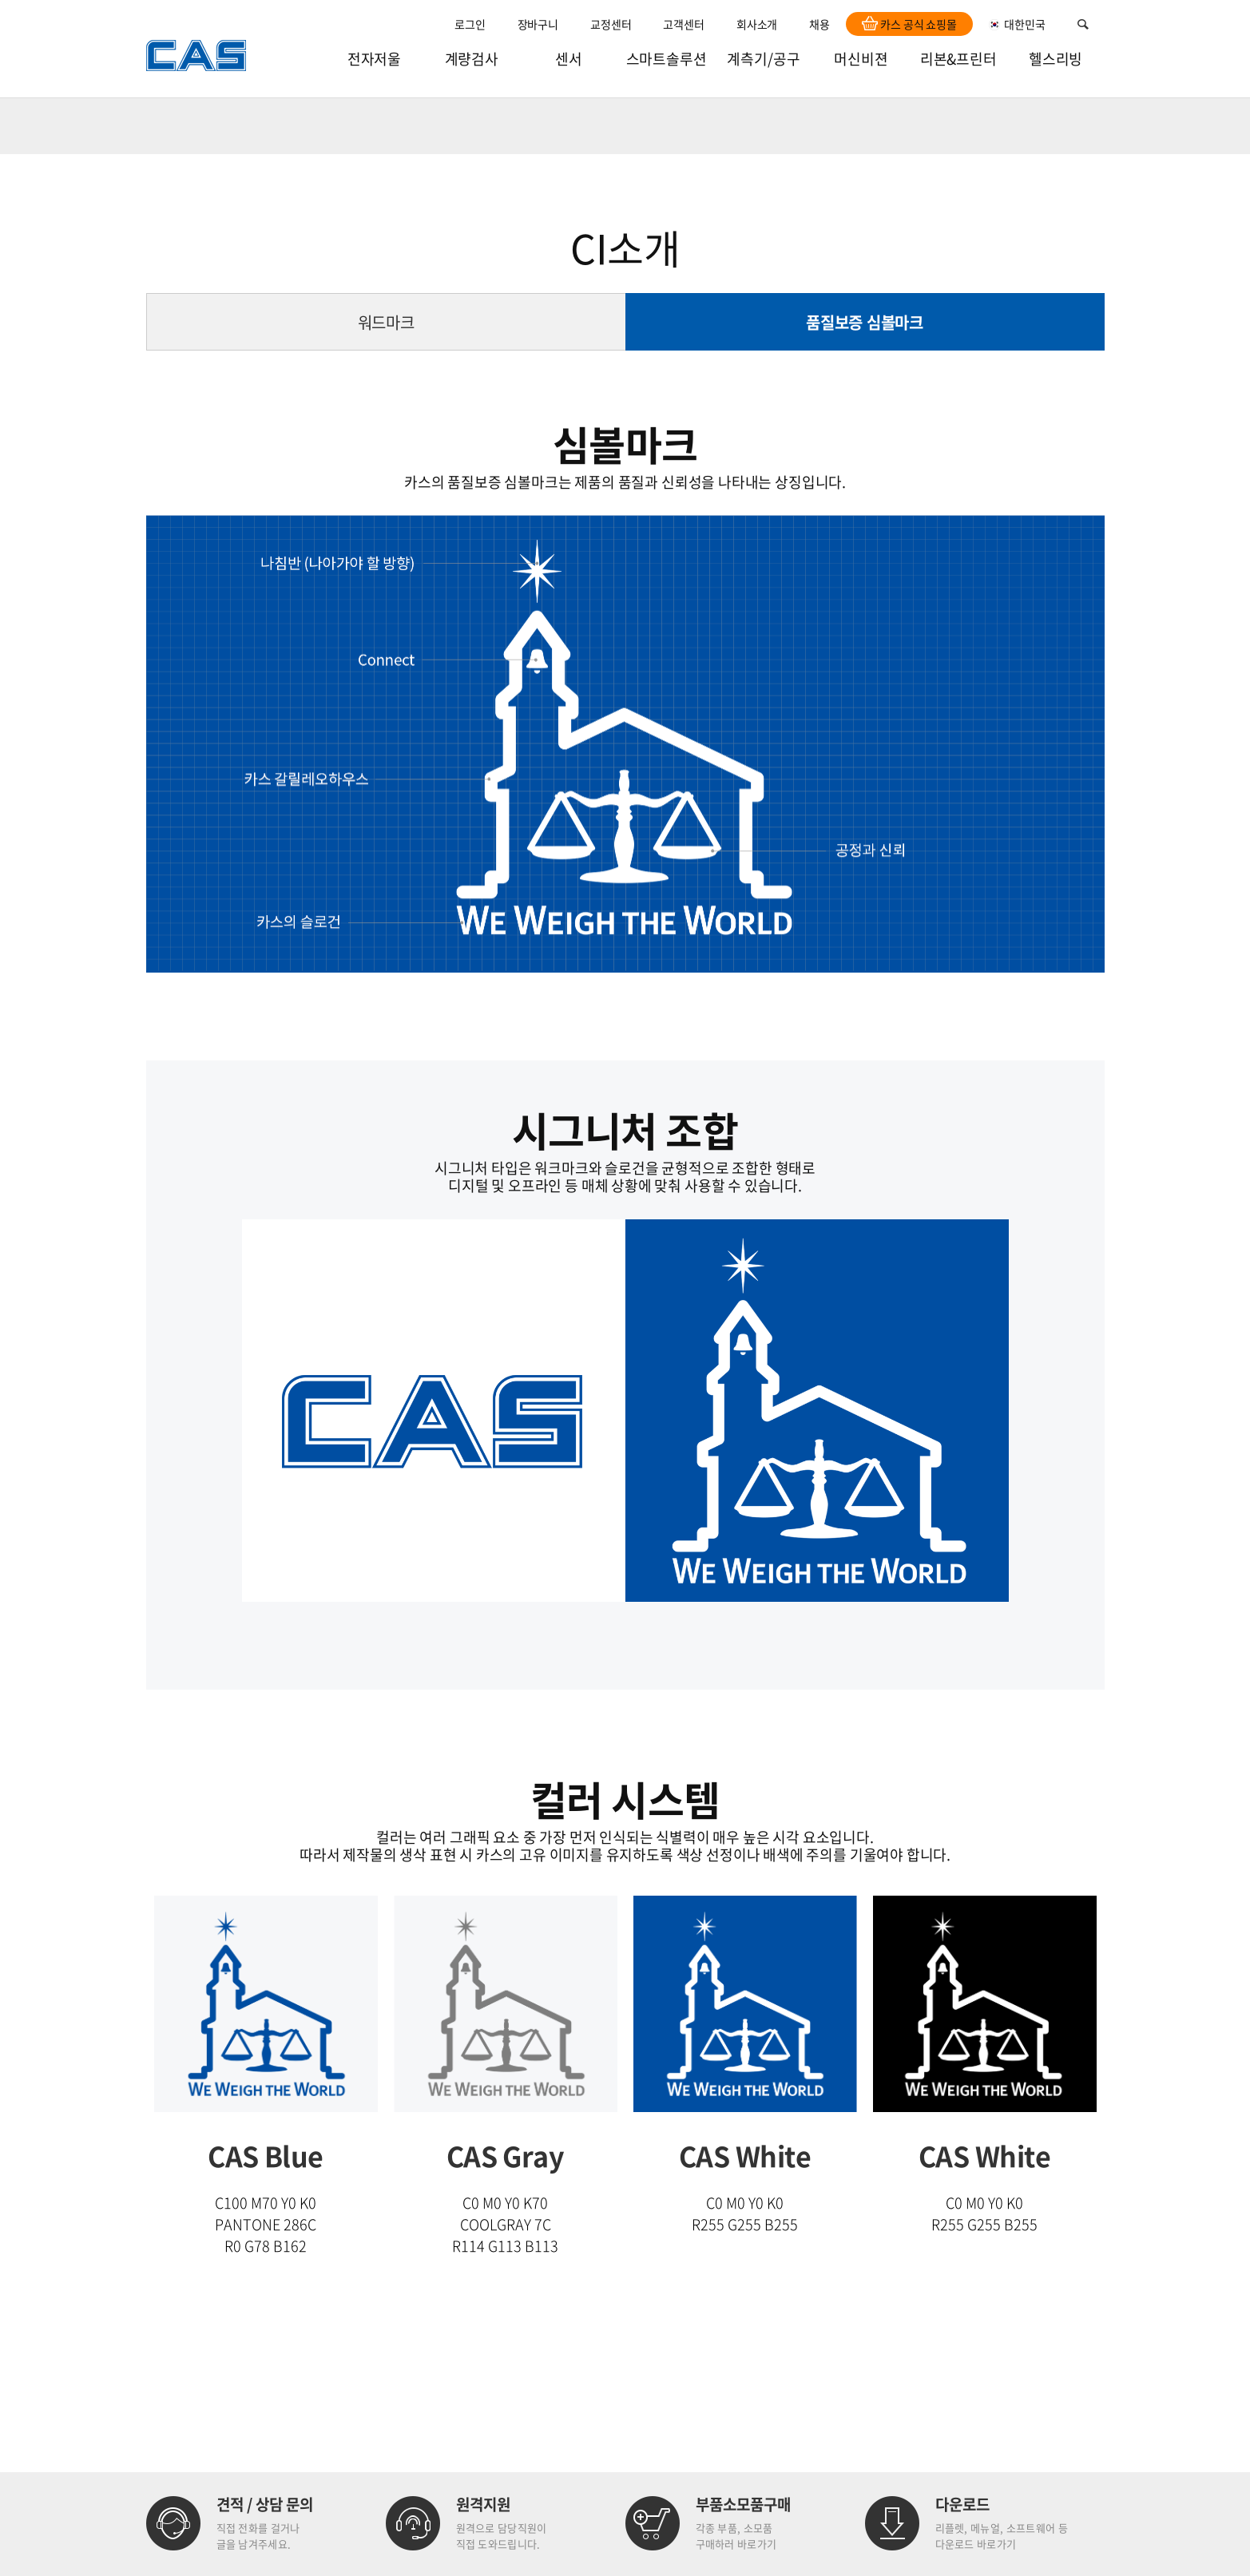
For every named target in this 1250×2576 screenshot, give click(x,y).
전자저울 (374, 58)
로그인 (470, 24)
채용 (819, 24)
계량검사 (471, 58)
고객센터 (683, 24)
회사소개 (756, 24)
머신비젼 (860, 58)
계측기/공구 (763, 58)
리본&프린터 (958, 58)
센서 (568, 58)
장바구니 (538, 24)
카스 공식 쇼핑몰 (909, 24)
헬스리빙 (1055, 58)
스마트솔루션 (666, 58)
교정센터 (610, 24)
